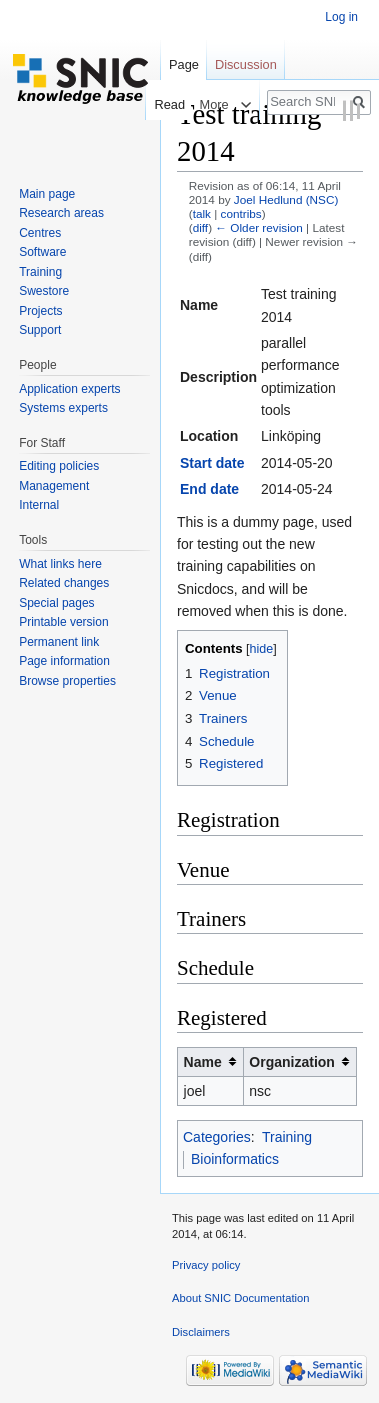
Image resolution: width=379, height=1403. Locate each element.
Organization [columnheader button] (292, 1062)
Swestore (44, 291)
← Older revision (259, 227)
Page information (64, 661)
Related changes (64, 583)
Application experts (69, 389)
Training (287, 1137)
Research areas (61, 213)
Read (164, 104)
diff (200, 227)
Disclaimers (201, 1332)
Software (42, 252)
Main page (47, 194)
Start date (212, 463)
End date (209, 489)
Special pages (56, 603)
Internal (39, 505)
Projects (40, 311)
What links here (60, 564)
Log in (341, 17)
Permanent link (59, 642)
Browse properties (67, 681)
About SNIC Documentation (240, 1298)
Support (40, 330)
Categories (217, 1137)
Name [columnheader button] (203, 1062)
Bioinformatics (235, 1159)
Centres (40, 233)
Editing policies (59, 466)
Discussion (246, 64)
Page (184, 64)
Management (54, 486)
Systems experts (63, 408)
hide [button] (262, 649)
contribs (241, 213)
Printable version (63, 622)
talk (202, 213)
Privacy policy (206, 1265)
